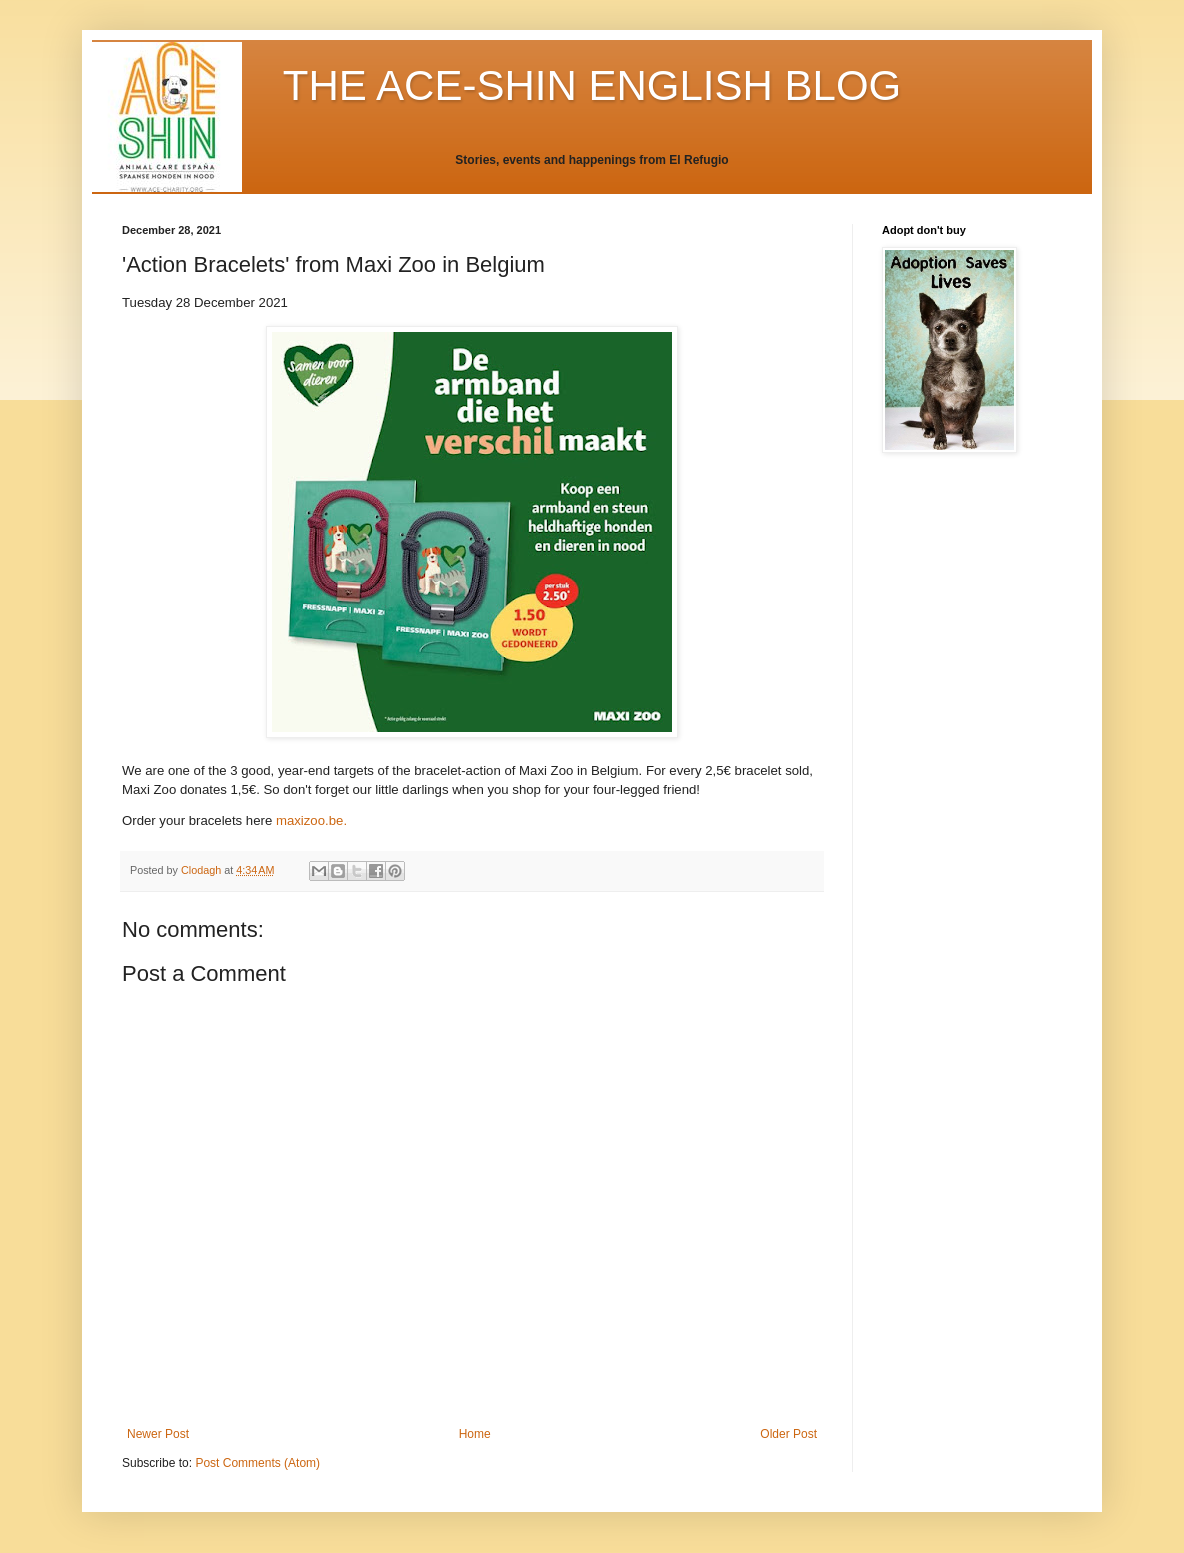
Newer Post (158, 1434)
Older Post (788, 1434)
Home (475, 1434)
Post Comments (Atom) (257, 1463)
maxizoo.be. (313, 820)
